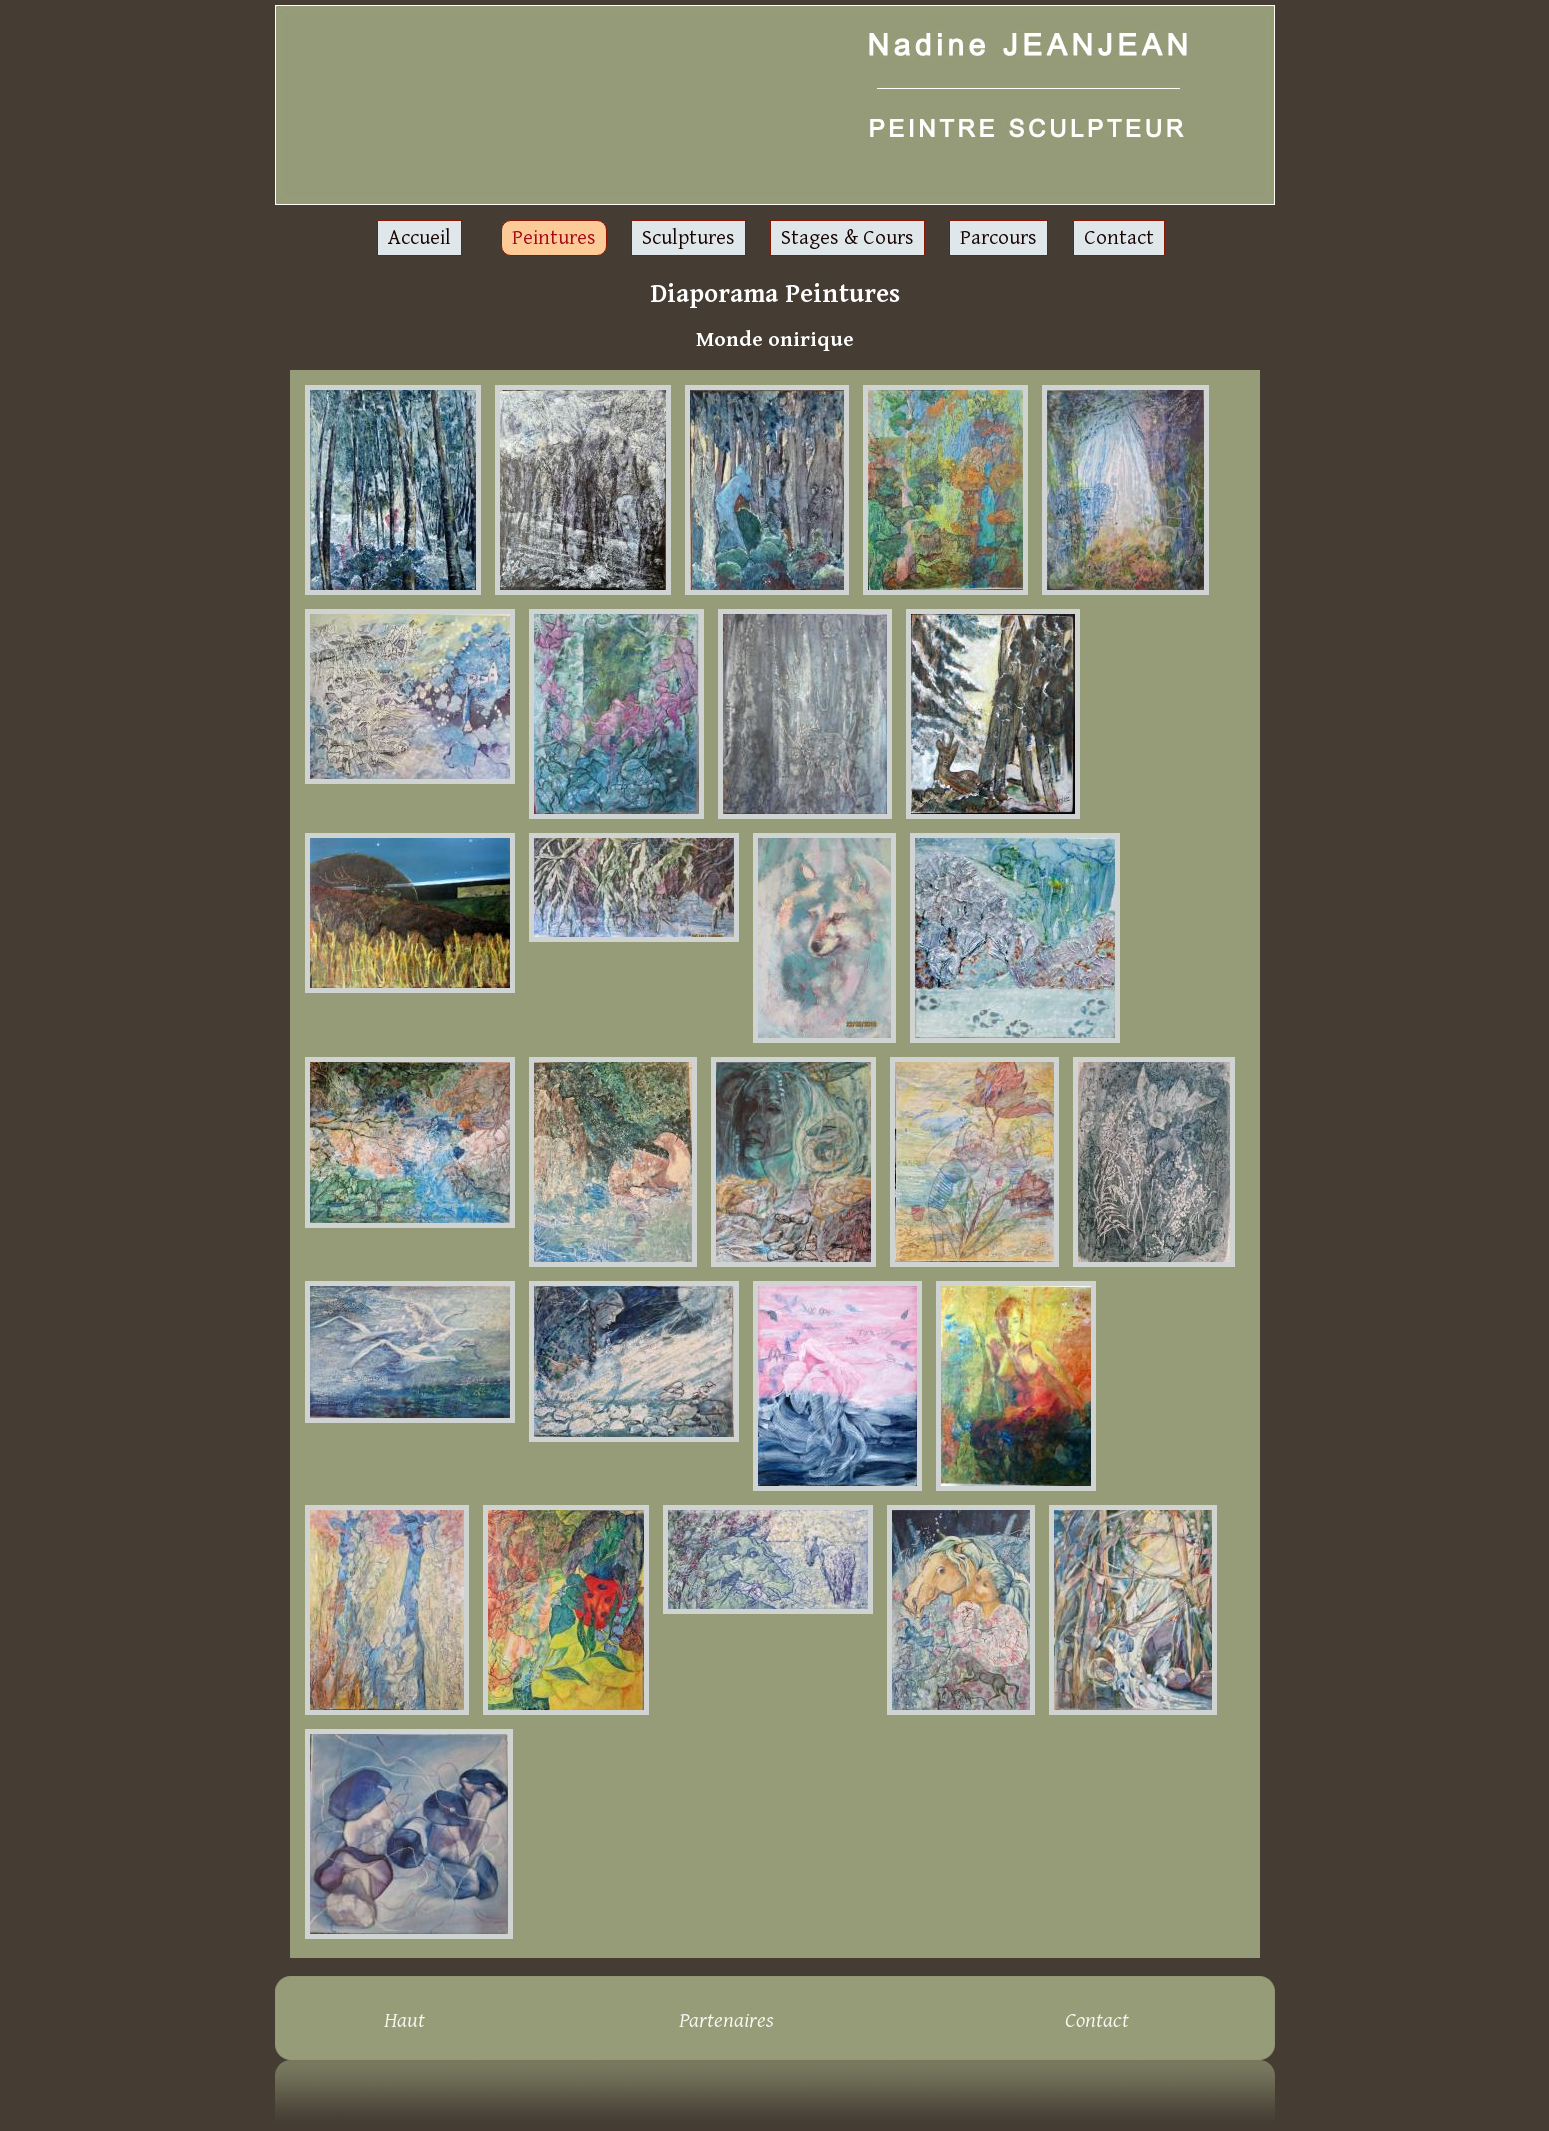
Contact (1119, 238)
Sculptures (688, 238)
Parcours (998, 238)
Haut (404, 2020)
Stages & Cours (847, 238)
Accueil (419, 238)
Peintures (554, 238)
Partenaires (726, 2020)
